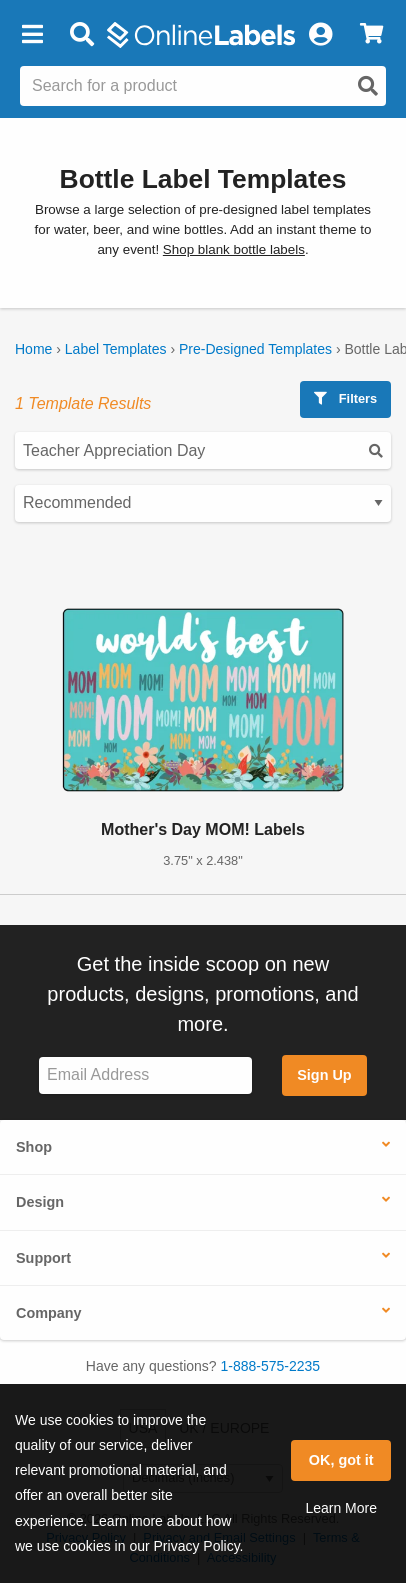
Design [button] (40, 1202)
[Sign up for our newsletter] (145, 1075)
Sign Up (324, 1075)
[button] (32, 35)
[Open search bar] (81, 35)
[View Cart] (371, 35)
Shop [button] (34, 1147)
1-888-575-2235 (271, 1366)
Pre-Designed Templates (255, 349)
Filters (345, 398)
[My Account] (320, 35)
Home (33, 349)
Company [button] (49, 1313)
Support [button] (43, 1258)
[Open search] (368, 86)
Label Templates (116, 349)
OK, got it (341, 1460)
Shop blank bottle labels (234, 249)
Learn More (341, 1508)
